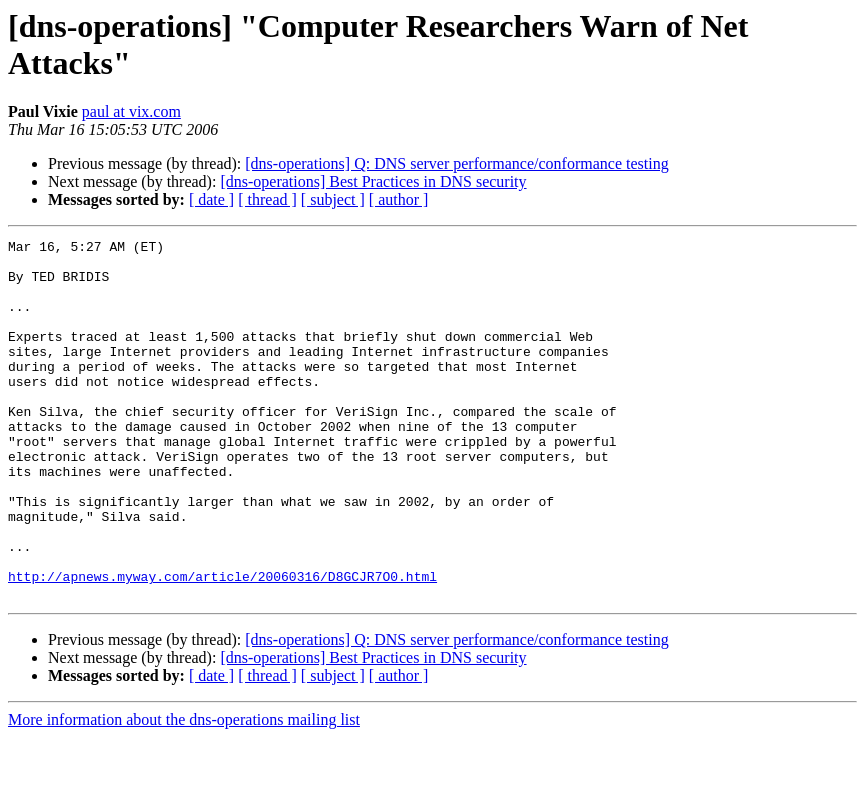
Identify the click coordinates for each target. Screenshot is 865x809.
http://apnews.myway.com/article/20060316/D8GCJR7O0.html (222, 645)
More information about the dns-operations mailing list (184, 791)
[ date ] (211, 199)
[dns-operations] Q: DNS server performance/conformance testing (456, 163)
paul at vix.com (131, 111)
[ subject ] (333, 199)
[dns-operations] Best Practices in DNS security (373, 181)
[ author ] (399, 199)
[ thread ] (267, 199)
